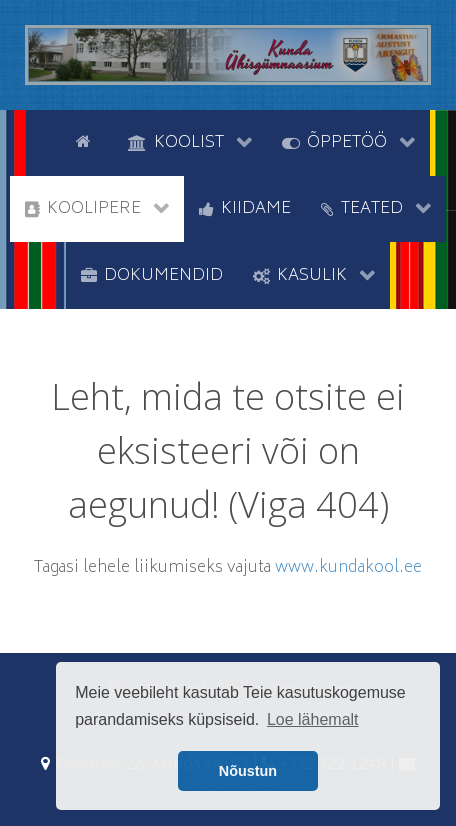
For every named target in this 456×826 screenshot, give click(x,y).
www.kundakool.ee (348, 568)
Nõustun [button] (248, 771)
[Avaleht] (87, 141)
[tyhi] (43, 141)
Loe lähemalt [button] (313, 719)
